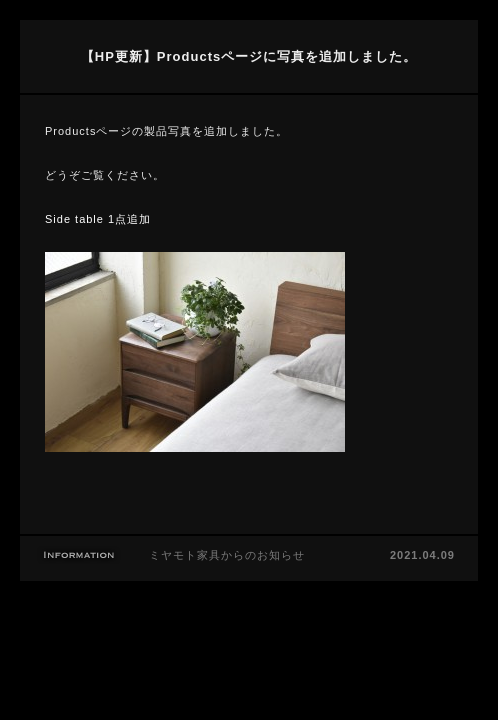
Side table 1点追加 (98, 219)
